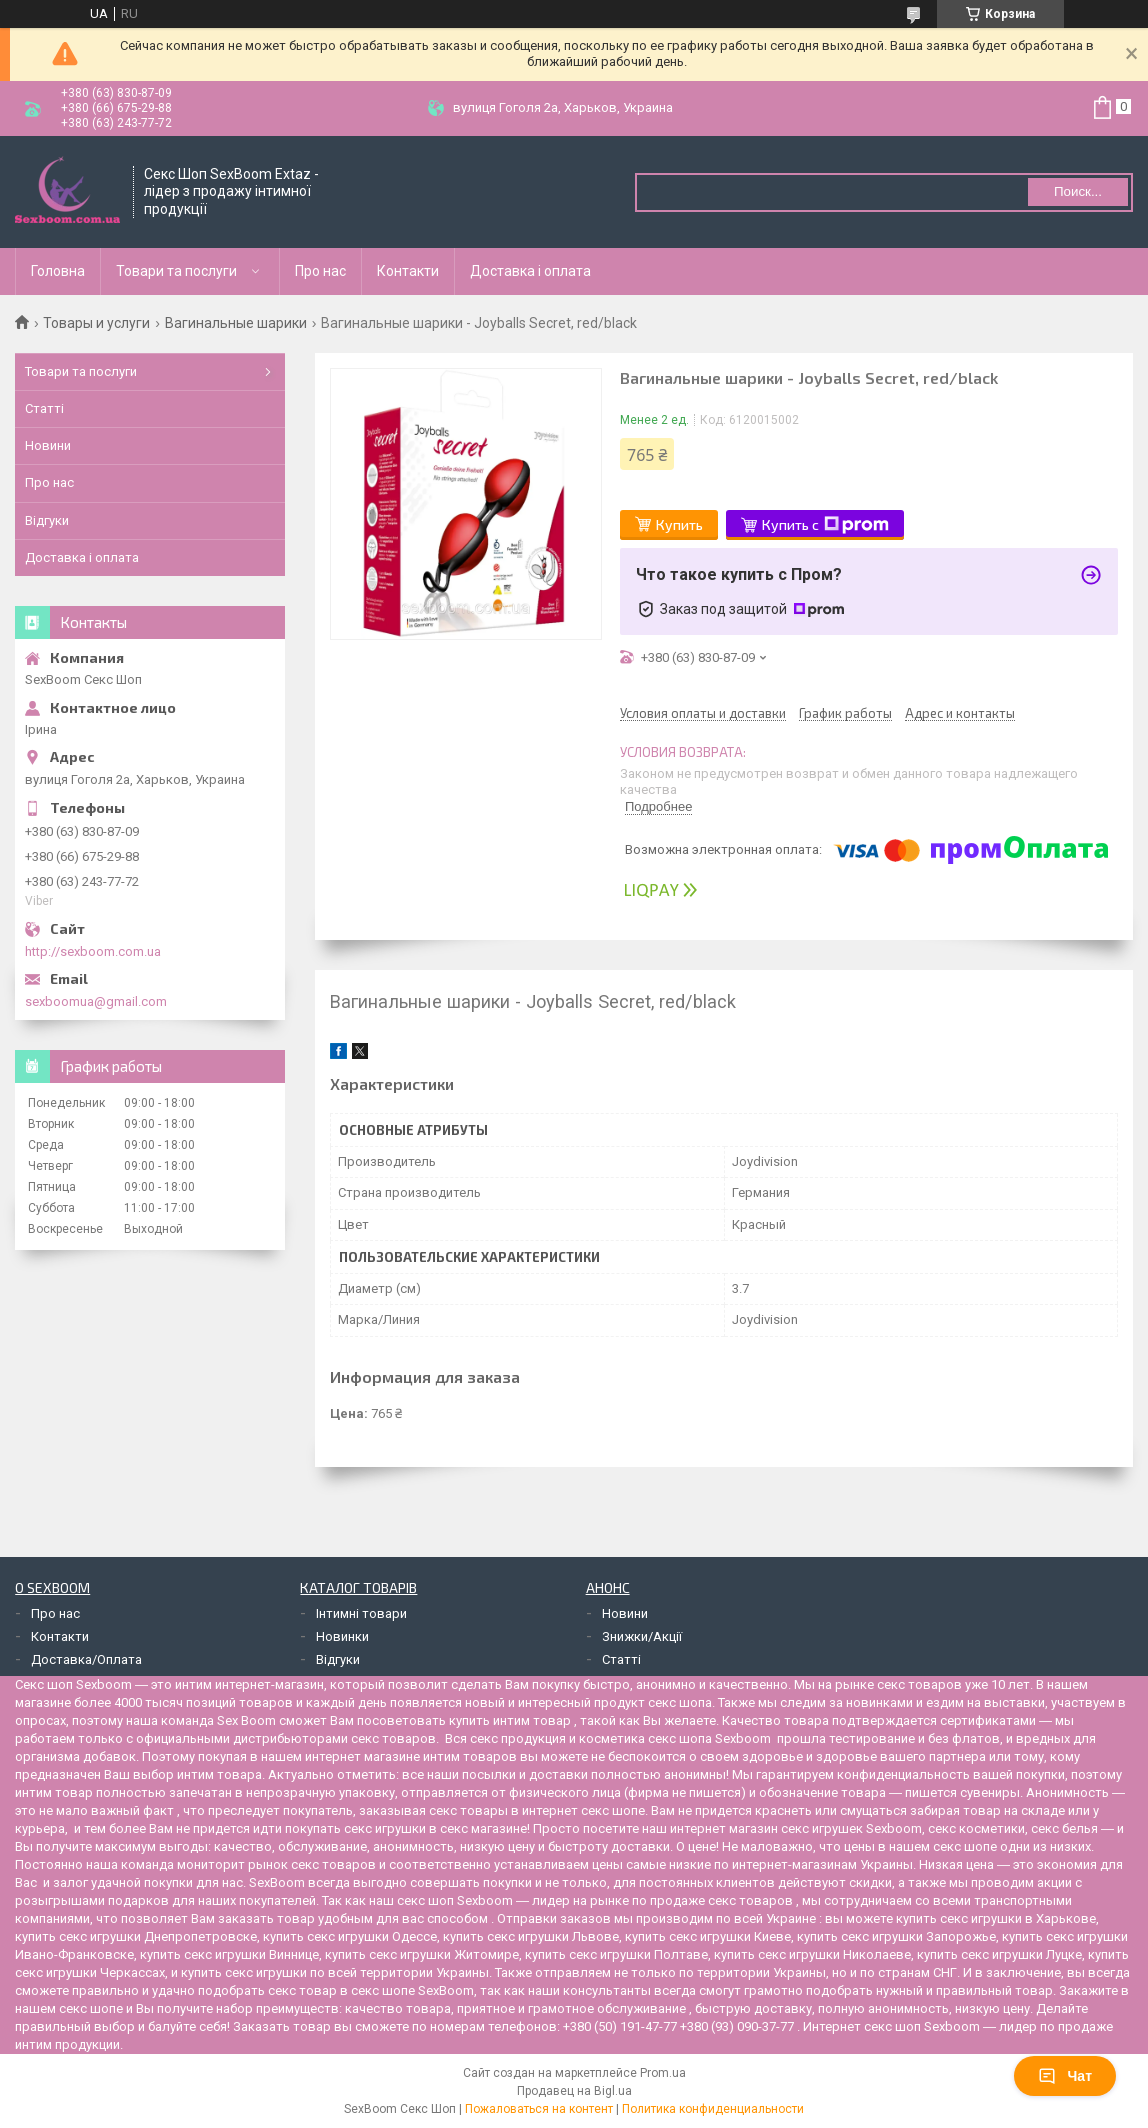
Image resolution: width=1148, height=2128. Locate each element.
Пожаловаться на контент (539, 2109)
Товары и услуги (96, 323)
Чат (1065, 2076)
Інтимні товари (361, 1613)
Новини (48, 445)
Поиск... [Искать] (1078, 191)
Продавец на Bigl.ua (574, 2091)
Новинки (342, 1636)
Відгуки (47, 520)
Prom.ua (663, 2073)
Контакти (408, 271)
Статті (44, 408)
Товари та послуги (176, 271)
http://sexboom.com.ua (93, 951)
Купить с (825, 525)
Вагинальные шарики (236, 323)
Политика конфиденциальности (713, 2109)
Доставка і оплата (530, 271)
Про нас (320, 271)
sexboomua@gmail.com (96, 1001)
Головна (58, 271)
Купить (679, 524)
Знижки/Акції (642, 1636)
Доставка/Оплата (86, 1659)
